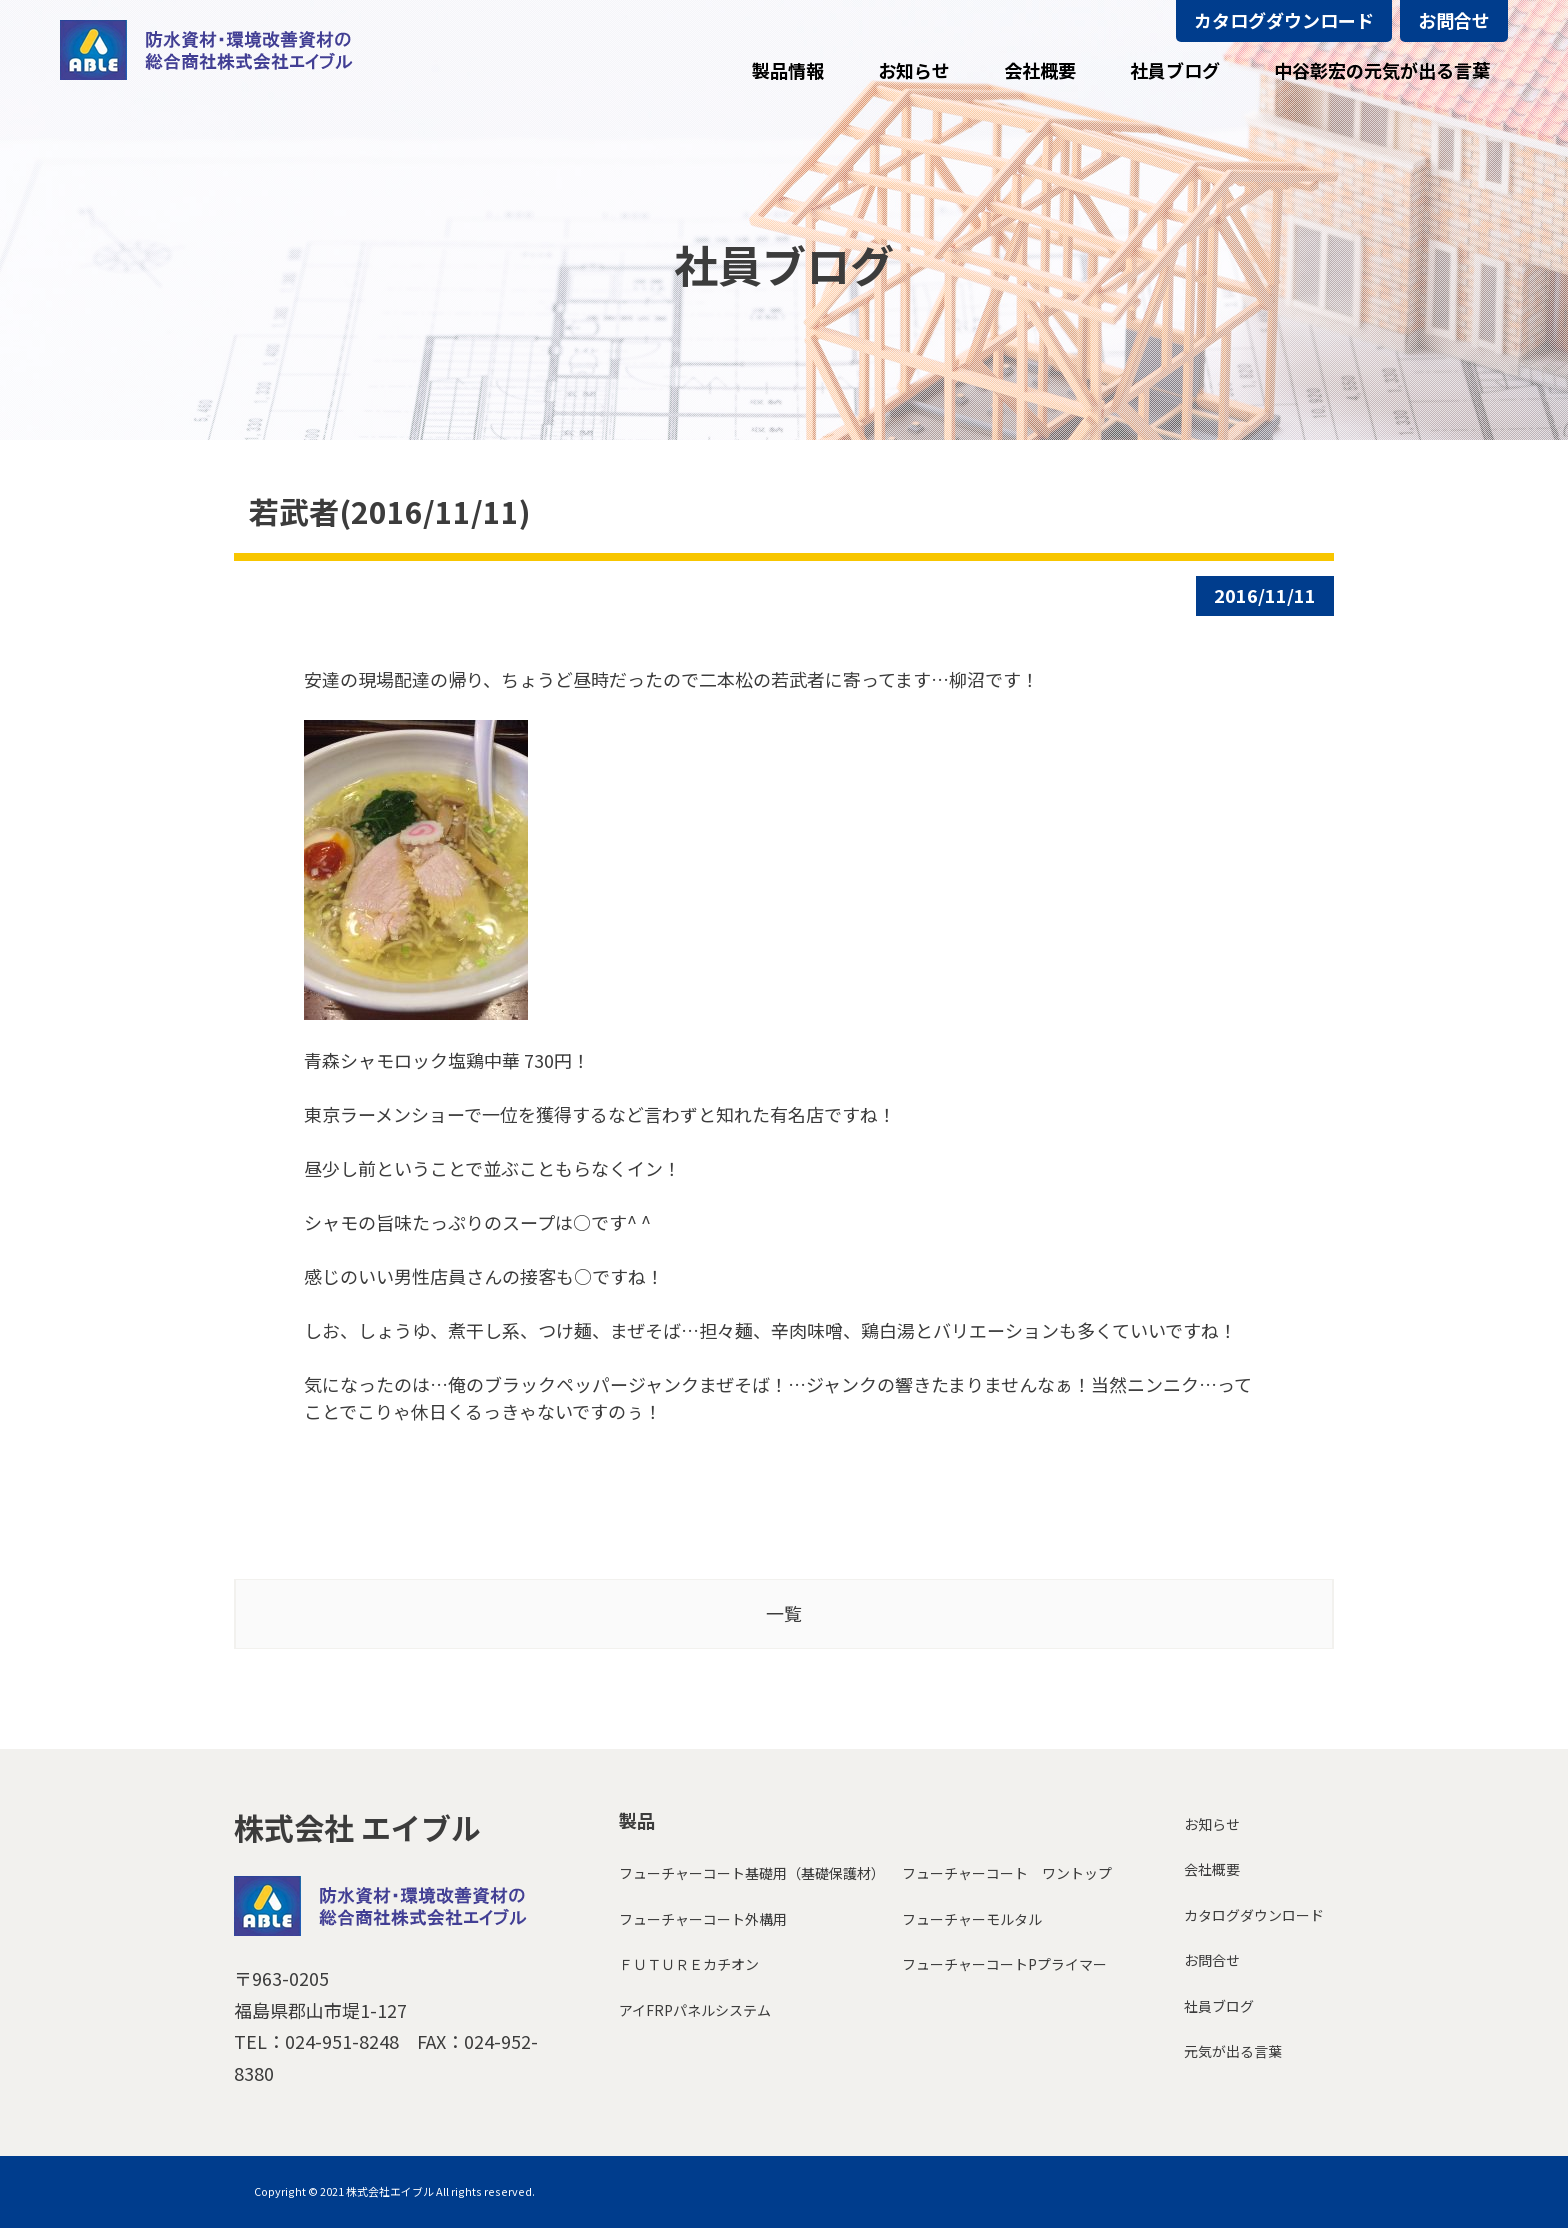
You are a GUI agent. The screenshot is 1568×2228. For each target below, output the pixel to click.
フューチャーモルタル (972, 1919)
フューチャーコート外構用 (703, 1919)
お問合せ (1454, 20)
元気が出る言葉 (1233, 2051)
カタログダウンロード (1284, 20)
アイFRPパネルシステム (695, 2010)
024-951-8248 (342, 2041)
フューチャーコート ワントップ (1007, 1873)
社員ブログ (1219, 2006)
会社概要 (1212, 1869)
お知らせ (1212, 1824)
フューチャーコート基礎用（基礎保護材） (752, 1873)
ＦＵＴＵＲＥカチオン (689, 1964)
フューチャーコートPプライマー (1004, 1964)
